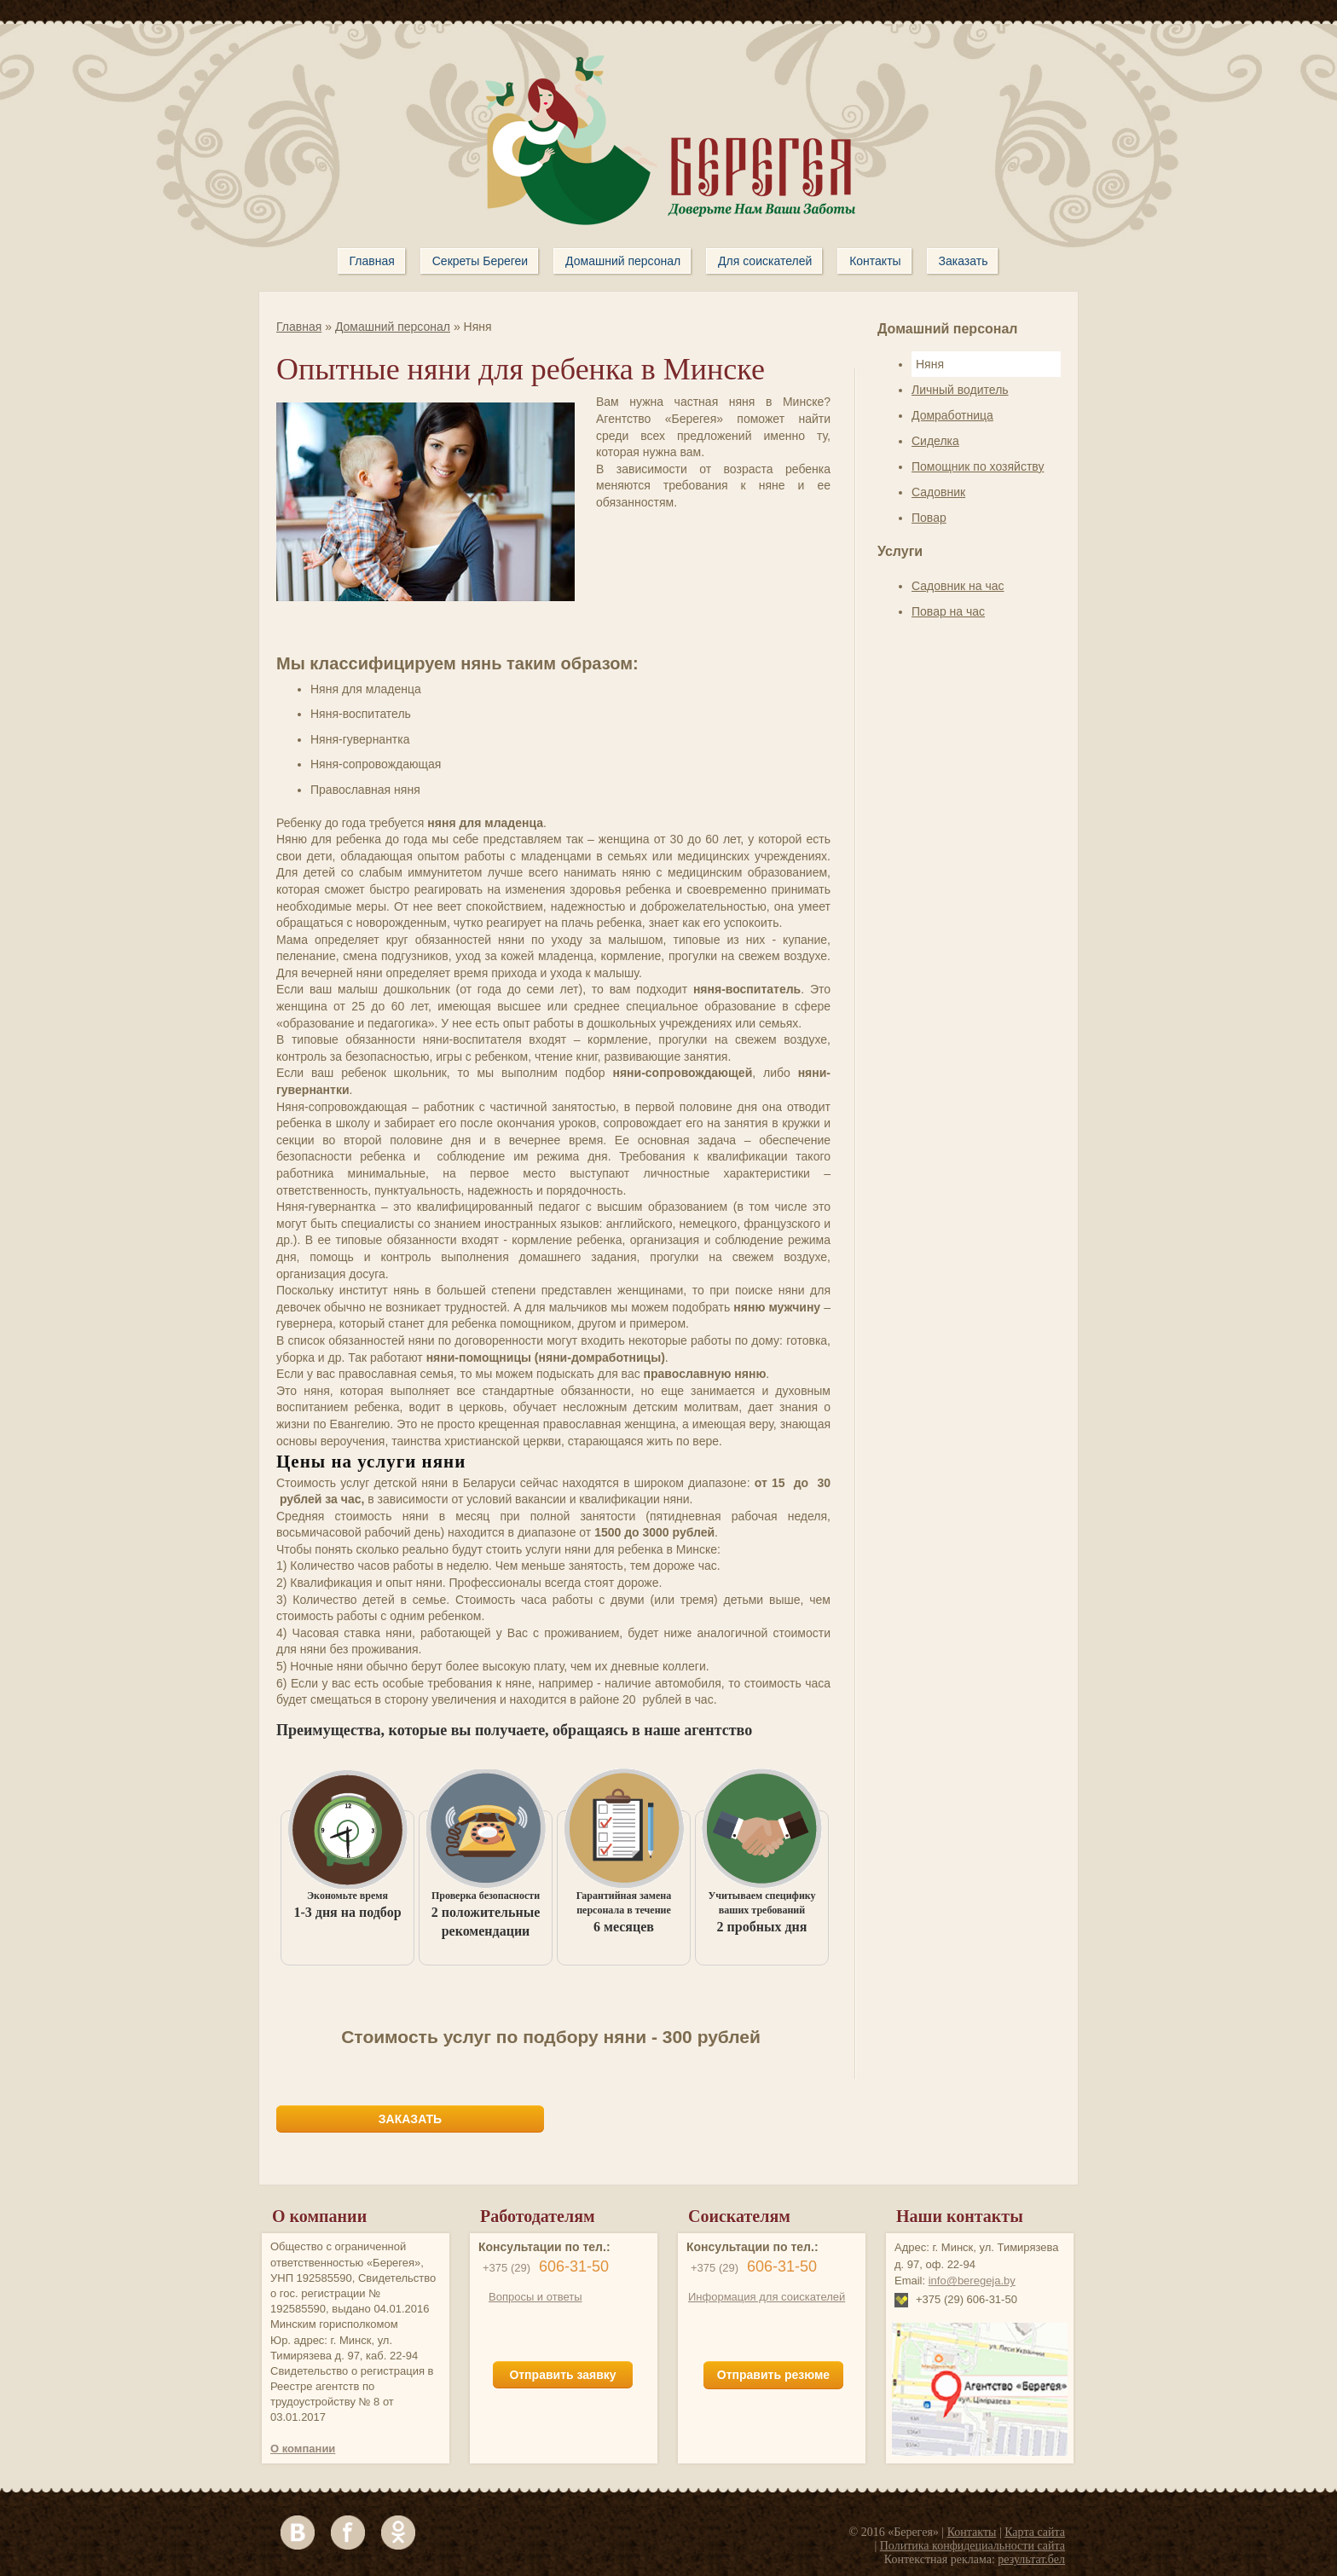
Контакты (972, 2532)
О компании (302, 2448)
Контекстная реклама (938, 2559)
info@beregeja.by (972, 2280)
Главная (298, 326)
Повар (929, 517)
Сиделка (935, 441)
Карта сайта (1034, 2532)
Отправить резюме (773, 2375)
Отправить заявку (562, 2375)
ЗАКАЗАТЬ (410, 2119)
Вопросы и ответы (535, 2296)
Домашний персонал (392, 326)
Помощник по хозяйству (978, 466)
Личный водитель (960, 390)
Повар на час (948, 611)
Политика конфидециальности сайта (972, 2545)
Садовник (938, 492)
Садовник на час (958, 586)
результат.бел (1031, 2559)
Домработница (952, 415)
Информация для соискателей (766, 2296)
